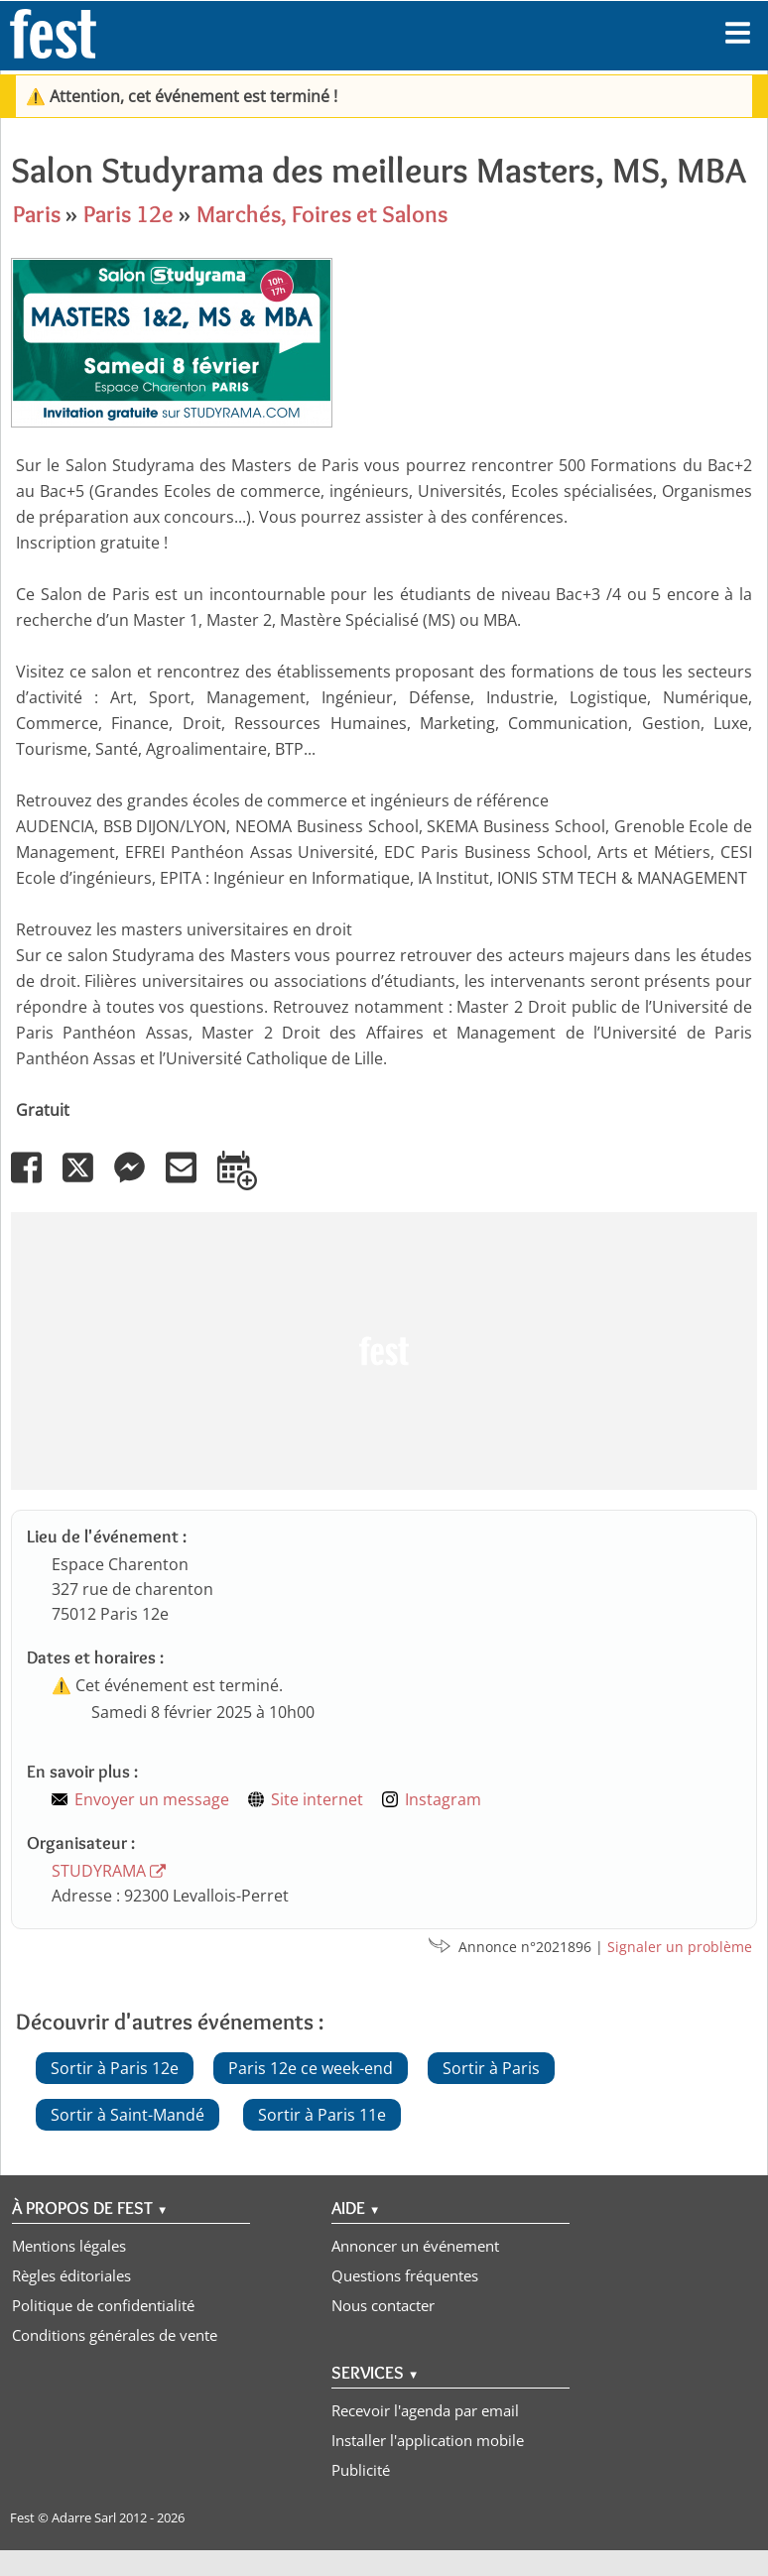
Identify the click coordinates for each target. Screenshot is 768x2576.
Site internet (317, 1799)
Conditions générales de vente (114, 2335)
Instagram (443, 1799)
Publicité (360, 2470)
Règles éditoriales (71, 2275)
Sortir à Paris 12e (115, 2068)
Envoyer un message (151, 1799)
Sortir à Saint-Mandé (127, 2115)
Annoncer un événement (415, 2246)
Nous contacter (383, 2305)
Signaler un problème (679, 1946)
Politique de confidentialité (103, 2305)
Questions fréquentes (404, 2275)
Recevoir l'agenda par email (425, 2410)
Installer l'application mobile (427, 2440)
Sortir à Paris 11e (322, 2115)
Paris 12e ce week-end (310, 2068)
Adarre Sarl (84, 2517)
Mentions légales (69, 2246)
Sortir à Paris (491, 2068)
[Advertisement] (381, 1351)
